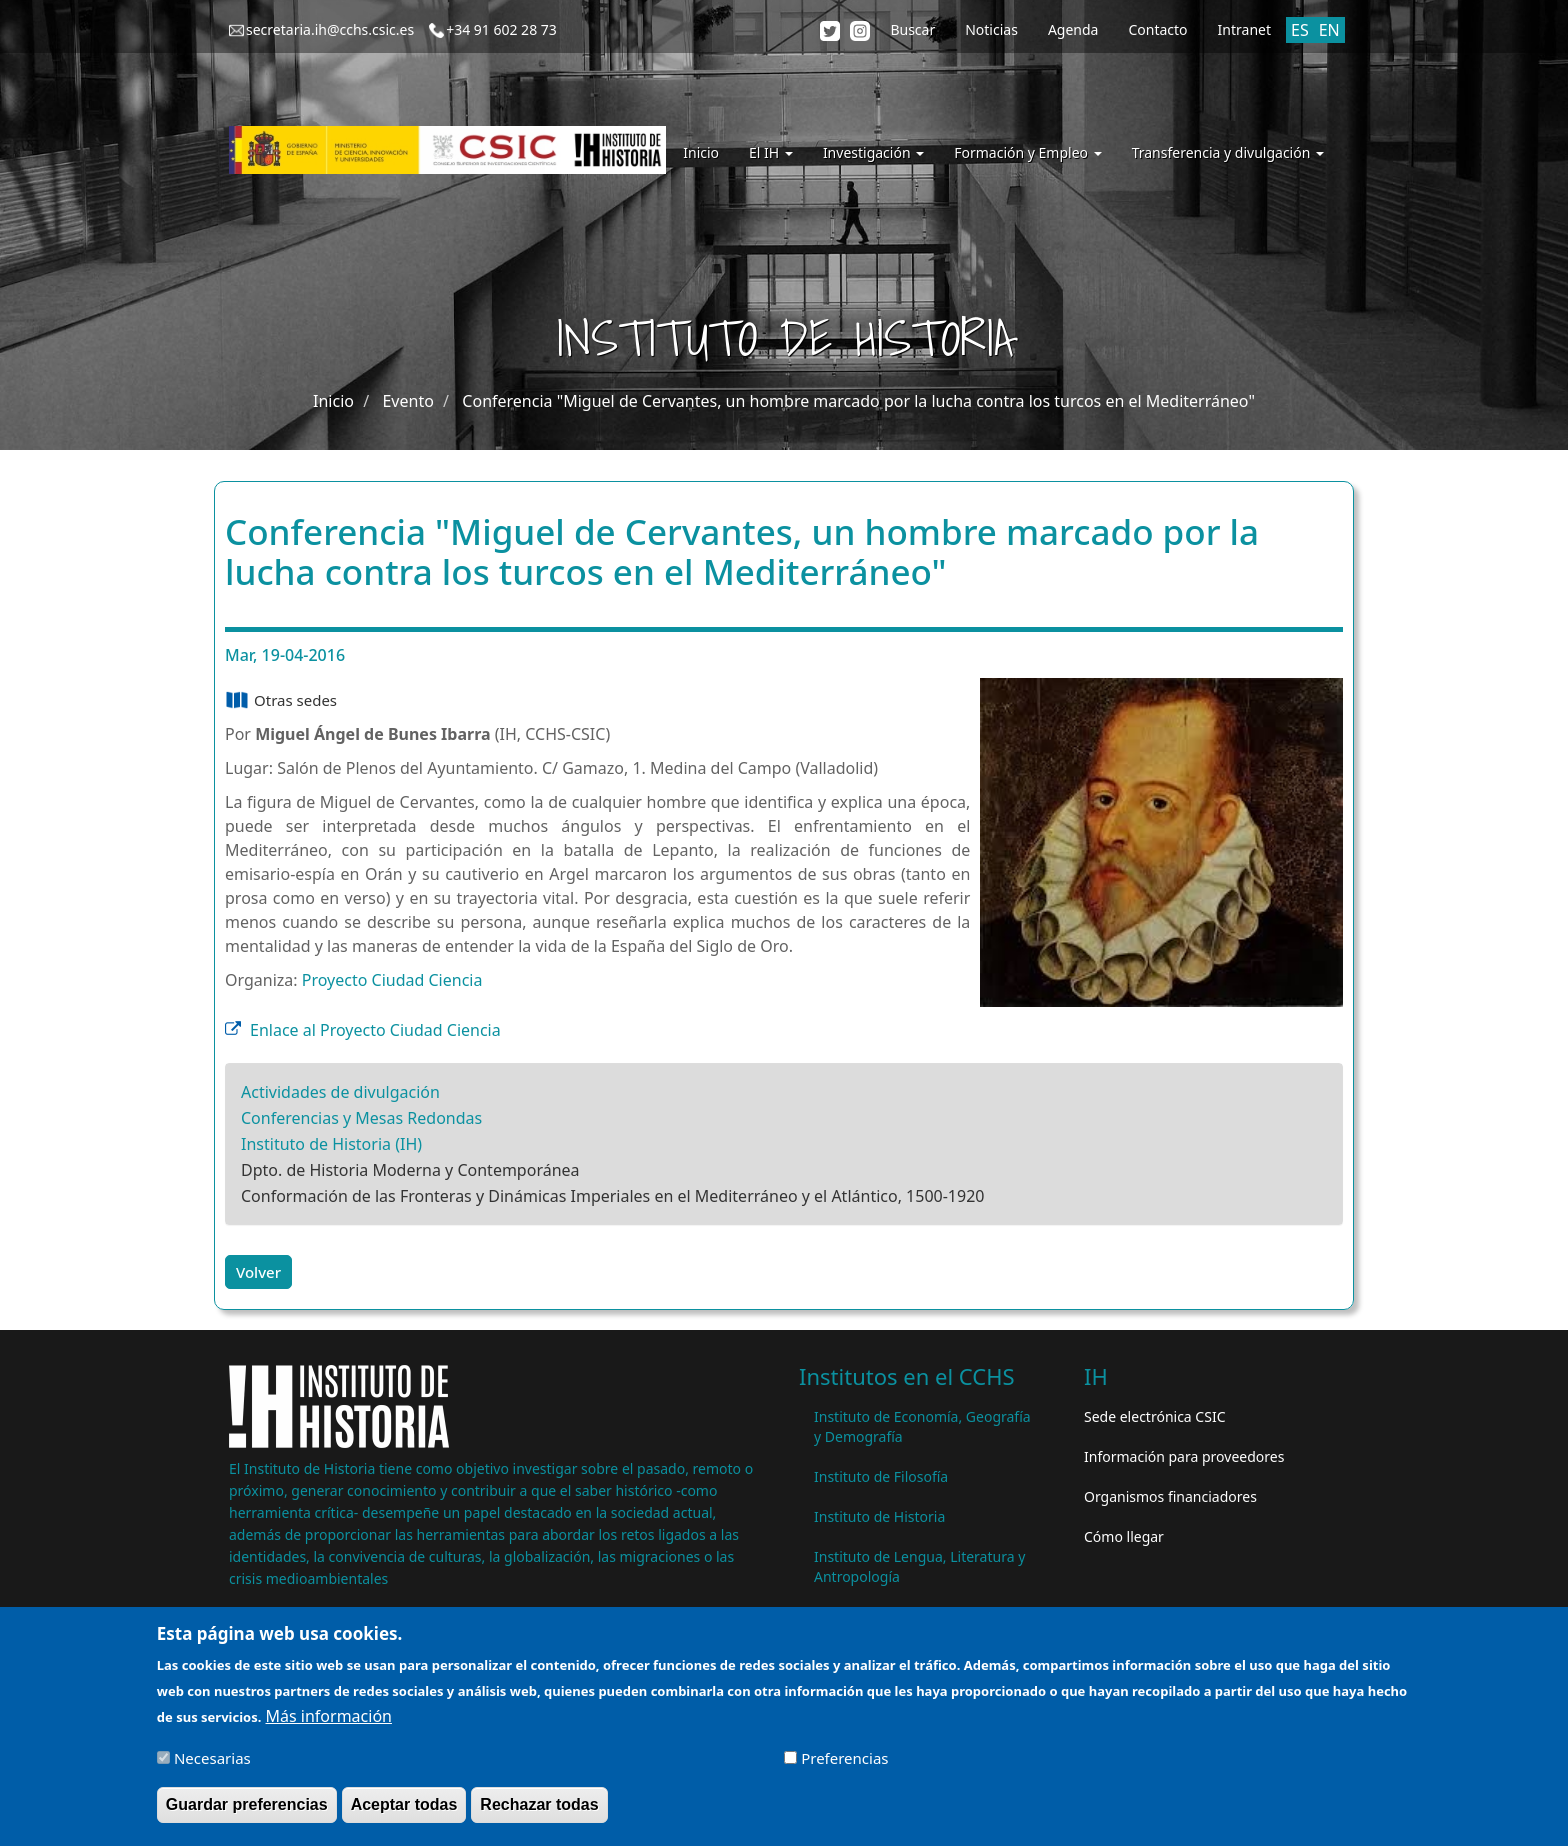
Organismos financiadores (1170, 1496)
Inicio (701, 152)
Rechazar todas (539, 1814)
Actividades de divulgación (340, 1092)
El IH (771, 152)
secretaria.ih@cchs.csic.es (330, 29)
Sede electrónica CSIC (1154, 1416)
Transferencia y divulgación (1228, 152)
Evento (407, 401)
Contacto (1157, 29)
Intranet (1244, 29)
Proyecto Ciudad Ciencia (392, 980)
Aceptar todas (404, 1814)
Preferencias (844, 1768)
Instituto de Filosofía (881, 1476)
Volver (258, 1272)
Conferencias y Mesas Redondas (361, 1118)
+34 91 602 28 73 (501, 29)
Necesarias (212, 1768)
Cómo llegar (1124, 1536)
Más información (329, 1726)
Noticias (991, 29)
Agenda (1073, 29)
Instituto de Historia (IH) (331, 1144)
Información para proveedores (1184, 1456)
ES (1300, 30)
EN (1329, 30)
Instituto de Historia (879, 1516)
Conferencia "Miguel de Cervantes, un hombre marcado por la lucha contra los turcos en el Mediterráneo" (858, 401)
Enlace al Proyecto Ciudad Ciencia (375, 1030)
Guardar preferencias (247, 1814)
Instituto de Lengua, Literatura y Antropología (919, 1566)
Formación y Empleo (1027, 152)
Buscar (912, 29)
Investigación (873, 152)
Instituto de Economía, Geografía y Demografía (922, 1426)
